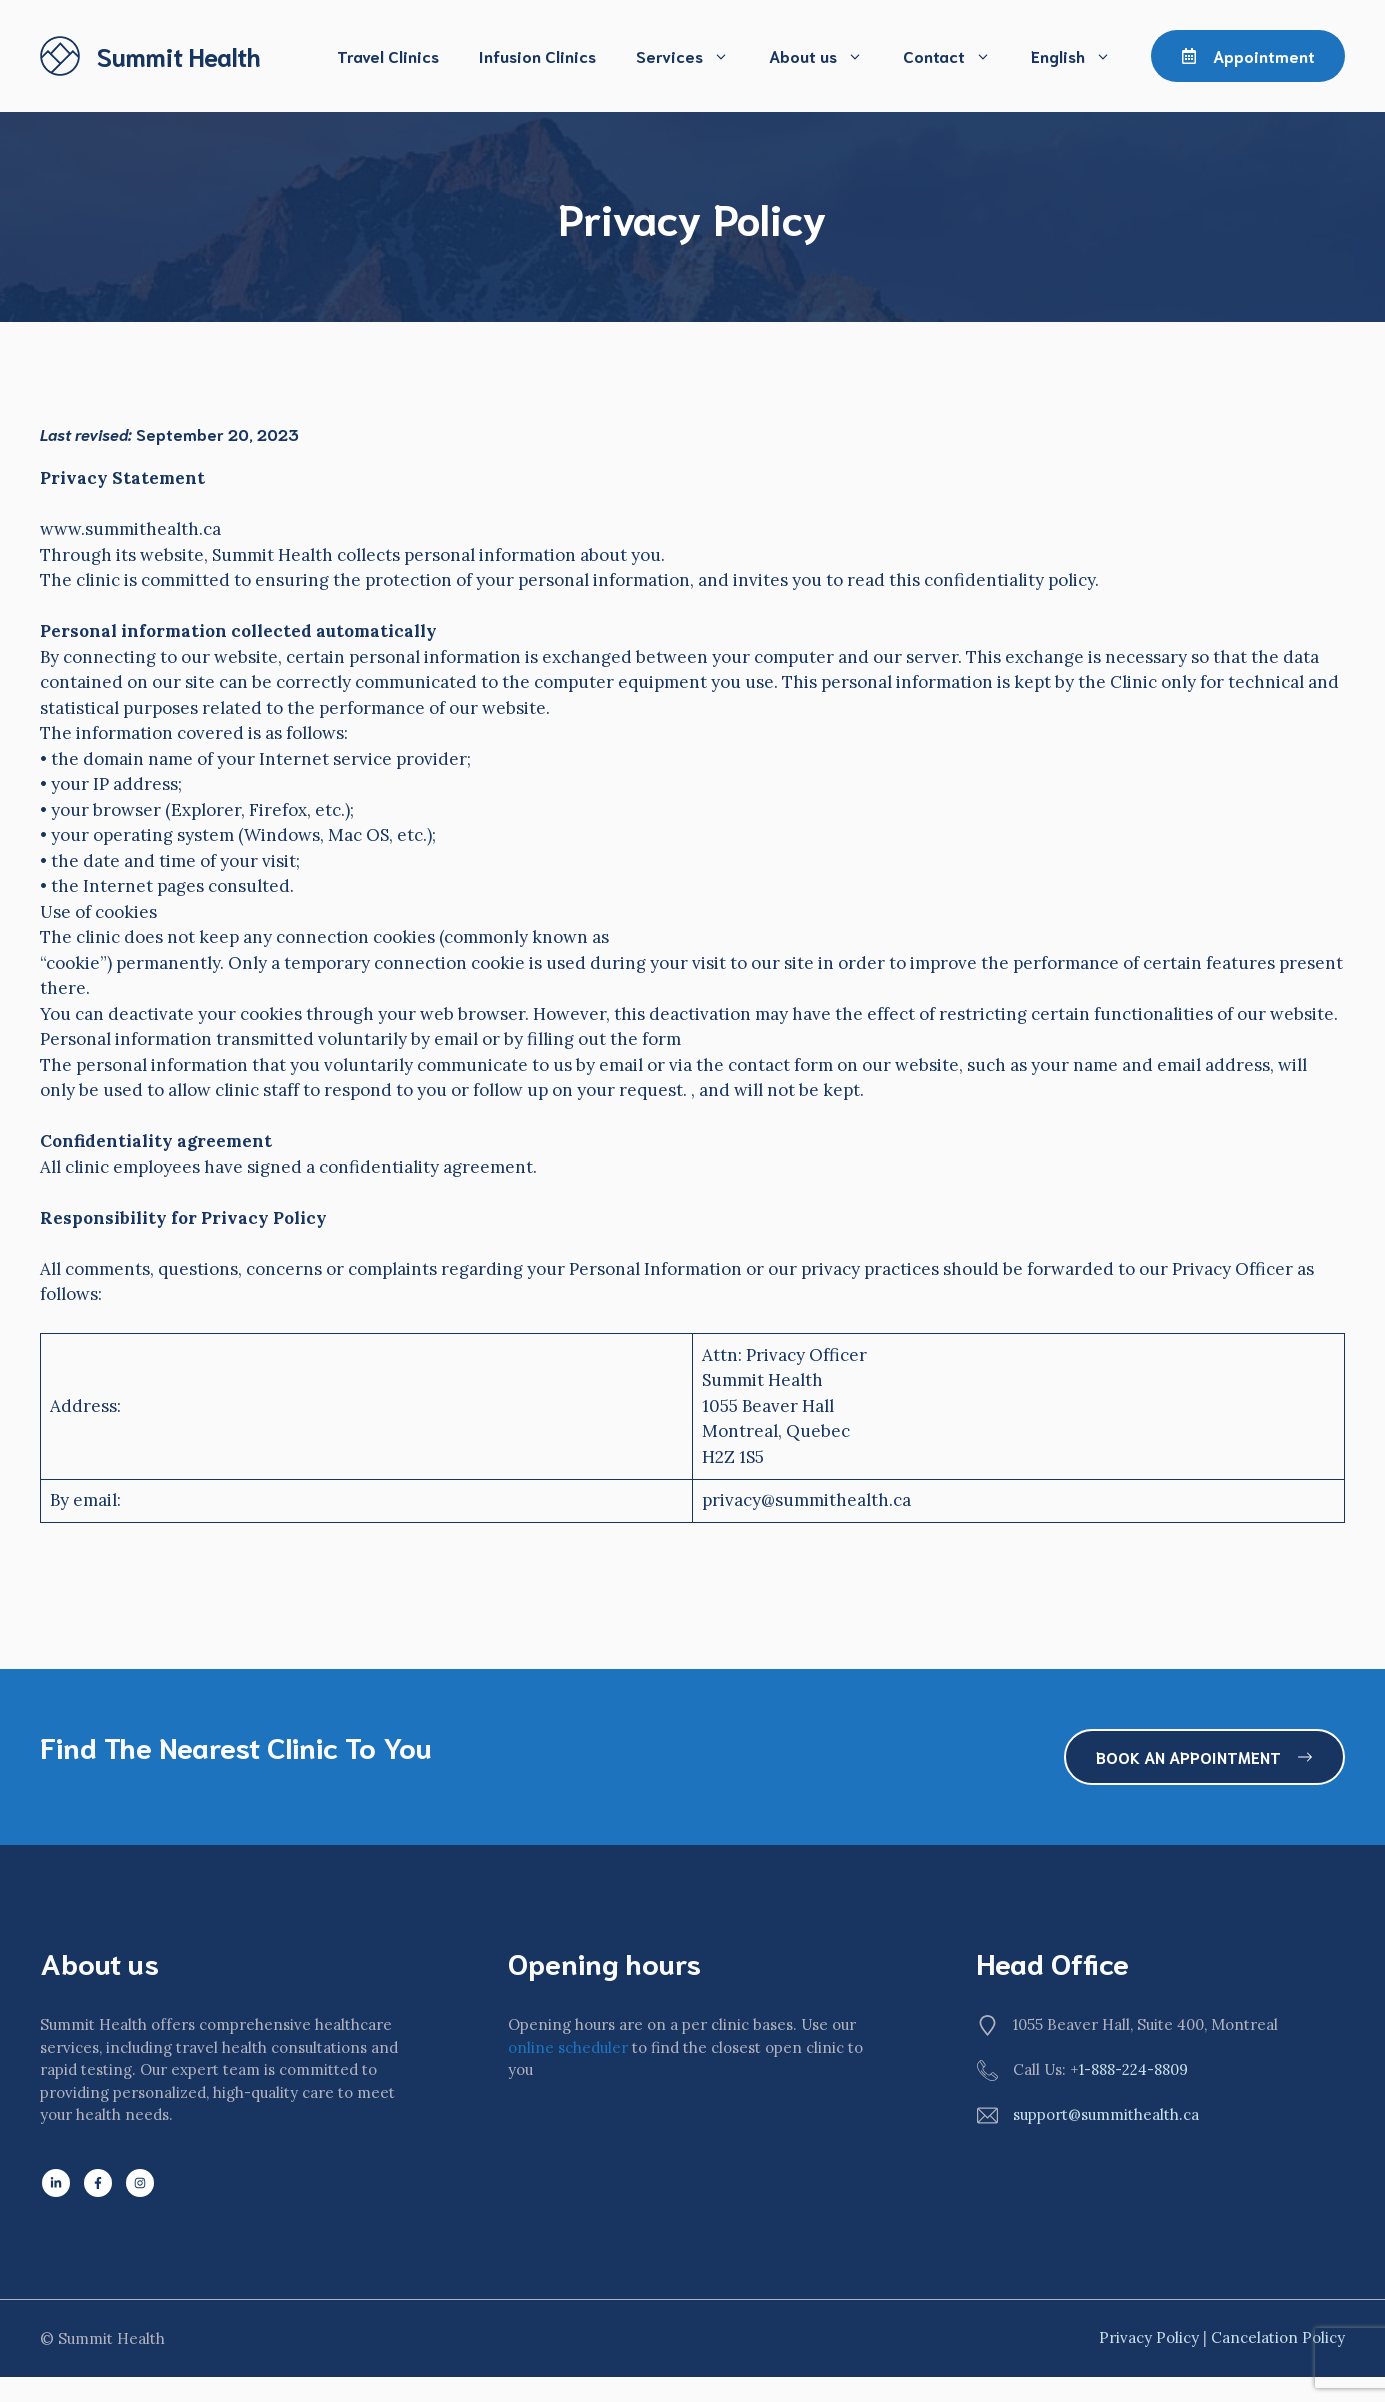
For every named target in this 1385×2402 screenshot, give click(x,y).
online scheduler (568, 2047)
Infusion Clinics (537, 55)
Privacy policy (1149, 2337)
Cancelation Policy (1278, 2337)
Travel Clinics (388, 55)
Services (692, 56)
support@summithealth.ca (1106, 2114)
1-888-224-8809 (1133, 2069)
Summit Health (179, 55)
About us (826, 56)
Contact (957, 56)
